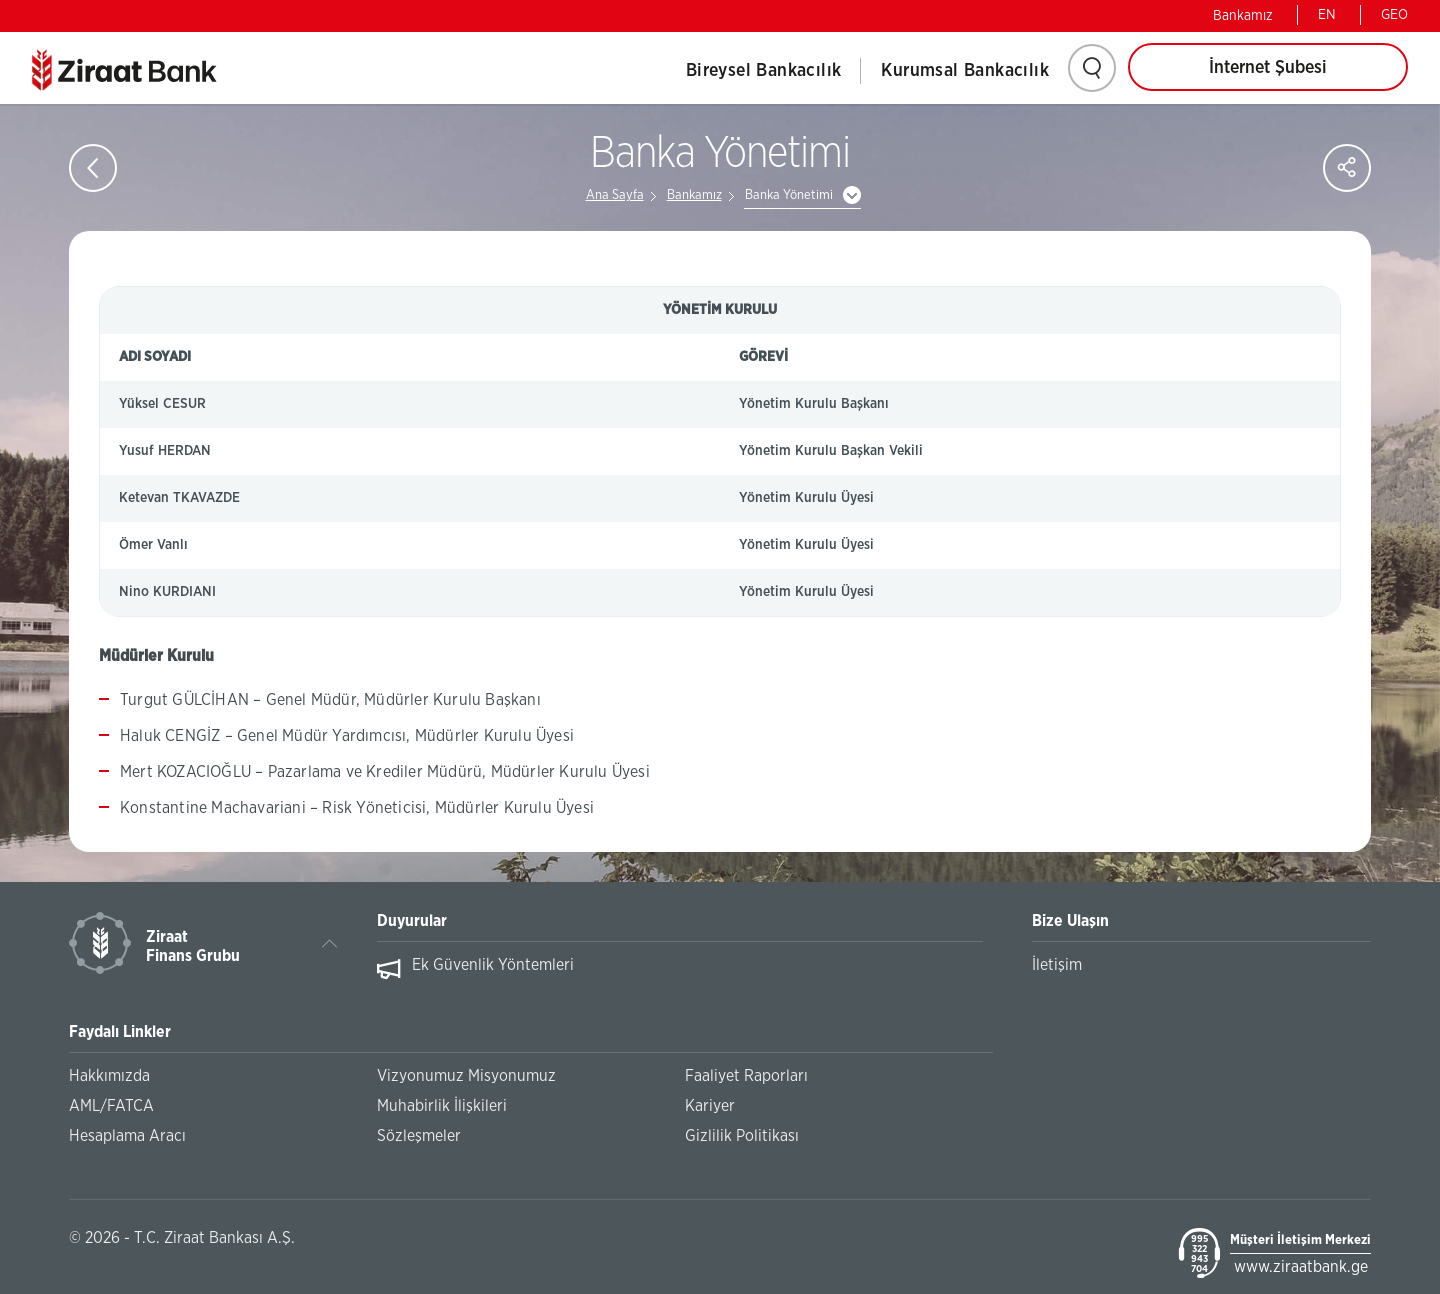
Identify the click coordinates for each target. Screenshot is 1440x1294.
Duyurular (412, 921)
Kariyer (710, 1106)
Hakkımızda (109, 1076)
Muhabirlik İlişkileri (442, 1106)
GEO (1394, 15)
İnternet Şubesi (1268, 68)
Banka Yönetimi (789, 195)
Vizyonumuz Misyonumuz (466, 1076)
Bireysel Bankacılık (764, 71)
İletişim (1057, 965)
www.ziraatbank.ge (1301, 1267)
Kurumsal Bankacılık (965, 71)
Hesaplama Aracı (127, 1136)
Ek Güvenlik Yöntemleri (493, 965)
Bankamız (1243, 16)
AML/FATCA (111, 1106)
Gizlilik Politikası (742, 1136)
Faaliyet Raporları (746, 1076)
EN (1327, 15)
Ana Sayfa (615, 195)
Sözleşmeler (419, 1136)
